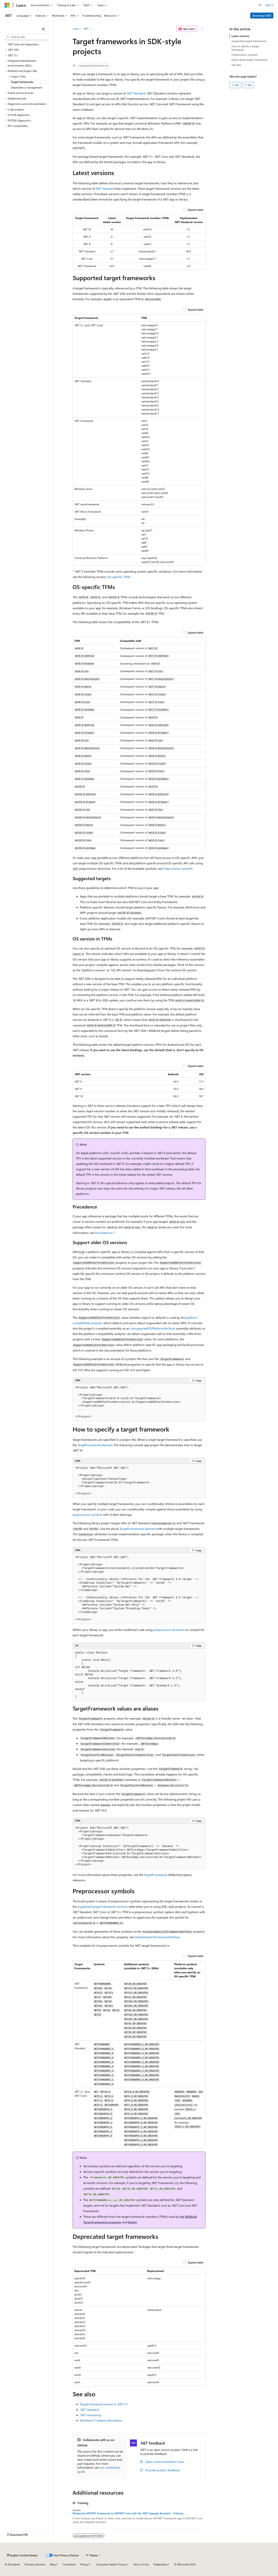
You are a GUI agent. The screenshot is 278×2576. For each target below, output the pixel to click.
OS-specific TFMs (119, 577)
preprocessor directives (169, 1630)
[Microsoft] (7, 5)
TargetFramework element (95, 1445)
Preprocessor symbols (178, 868)
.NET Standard (136, 93)
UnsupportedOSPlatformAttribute (152, 1328)
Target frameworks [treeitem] (22, 82)
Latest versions (240, 36)
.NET (85, 28)
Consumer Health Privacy (111, 2564)
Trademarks (160, 2564)
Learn (76, 28)
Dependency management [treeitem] (26, 87)
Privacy (84, 2564)
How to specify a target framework (245, 47)
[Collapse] (43, 28)
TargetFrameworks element (138, 1529)
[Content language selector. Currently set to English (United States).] (22, 2555)
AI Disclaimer (12, 2564)
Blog (52, 2564)
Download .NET (262, 15)
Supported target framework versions (103, 1906)
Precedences (103, 1233)
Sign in (269, 5)
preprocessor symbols (87, 1515)
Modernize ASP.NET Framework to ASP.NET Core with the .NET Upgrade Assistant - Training (128, 2513)
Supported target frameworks (248, 41)
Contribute (69, 2564)
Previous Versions (35, 2564)
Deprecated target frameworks (249, 60)
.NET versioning (90, 2415)
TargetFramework (155, 1875)
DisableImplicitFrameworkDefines (157, 1937)
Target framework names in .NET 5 (103, 2404)
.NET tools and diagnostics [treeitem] (23, 44)
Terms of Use (141, 2564)
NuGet (132, 2222)
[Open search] (260, 5)
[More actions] (202, 29)
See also (236, 65)
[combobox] (26, 37)
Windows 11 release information (101, 2420)
